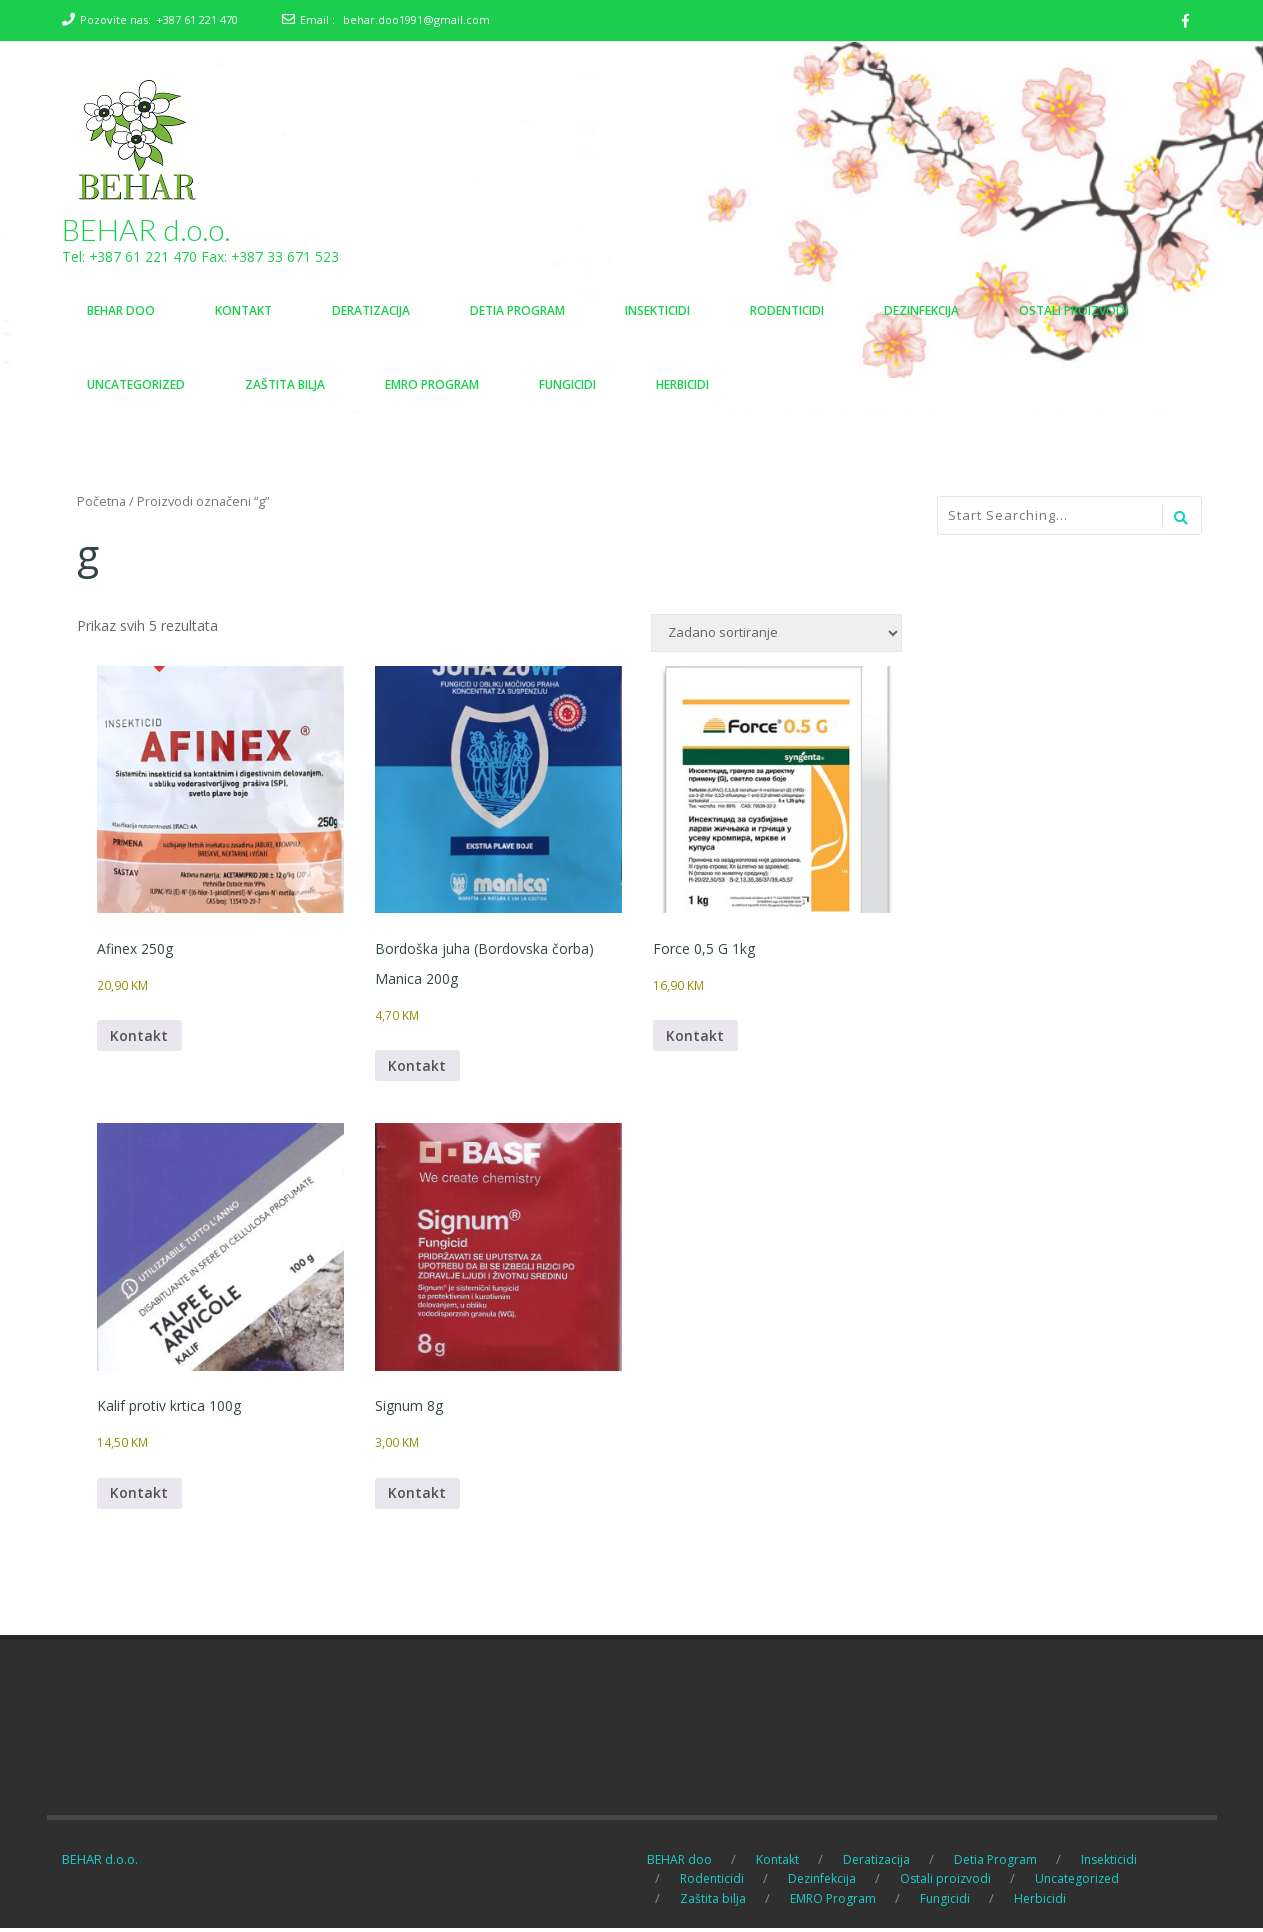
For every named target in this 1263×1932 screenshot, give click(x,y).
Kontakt (140, 1037)
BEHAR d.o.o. (146, 230)
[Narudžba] (776, 634)
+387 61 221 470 (197, 19)
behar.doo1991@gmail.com (416, 19)
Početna (101, 502)
